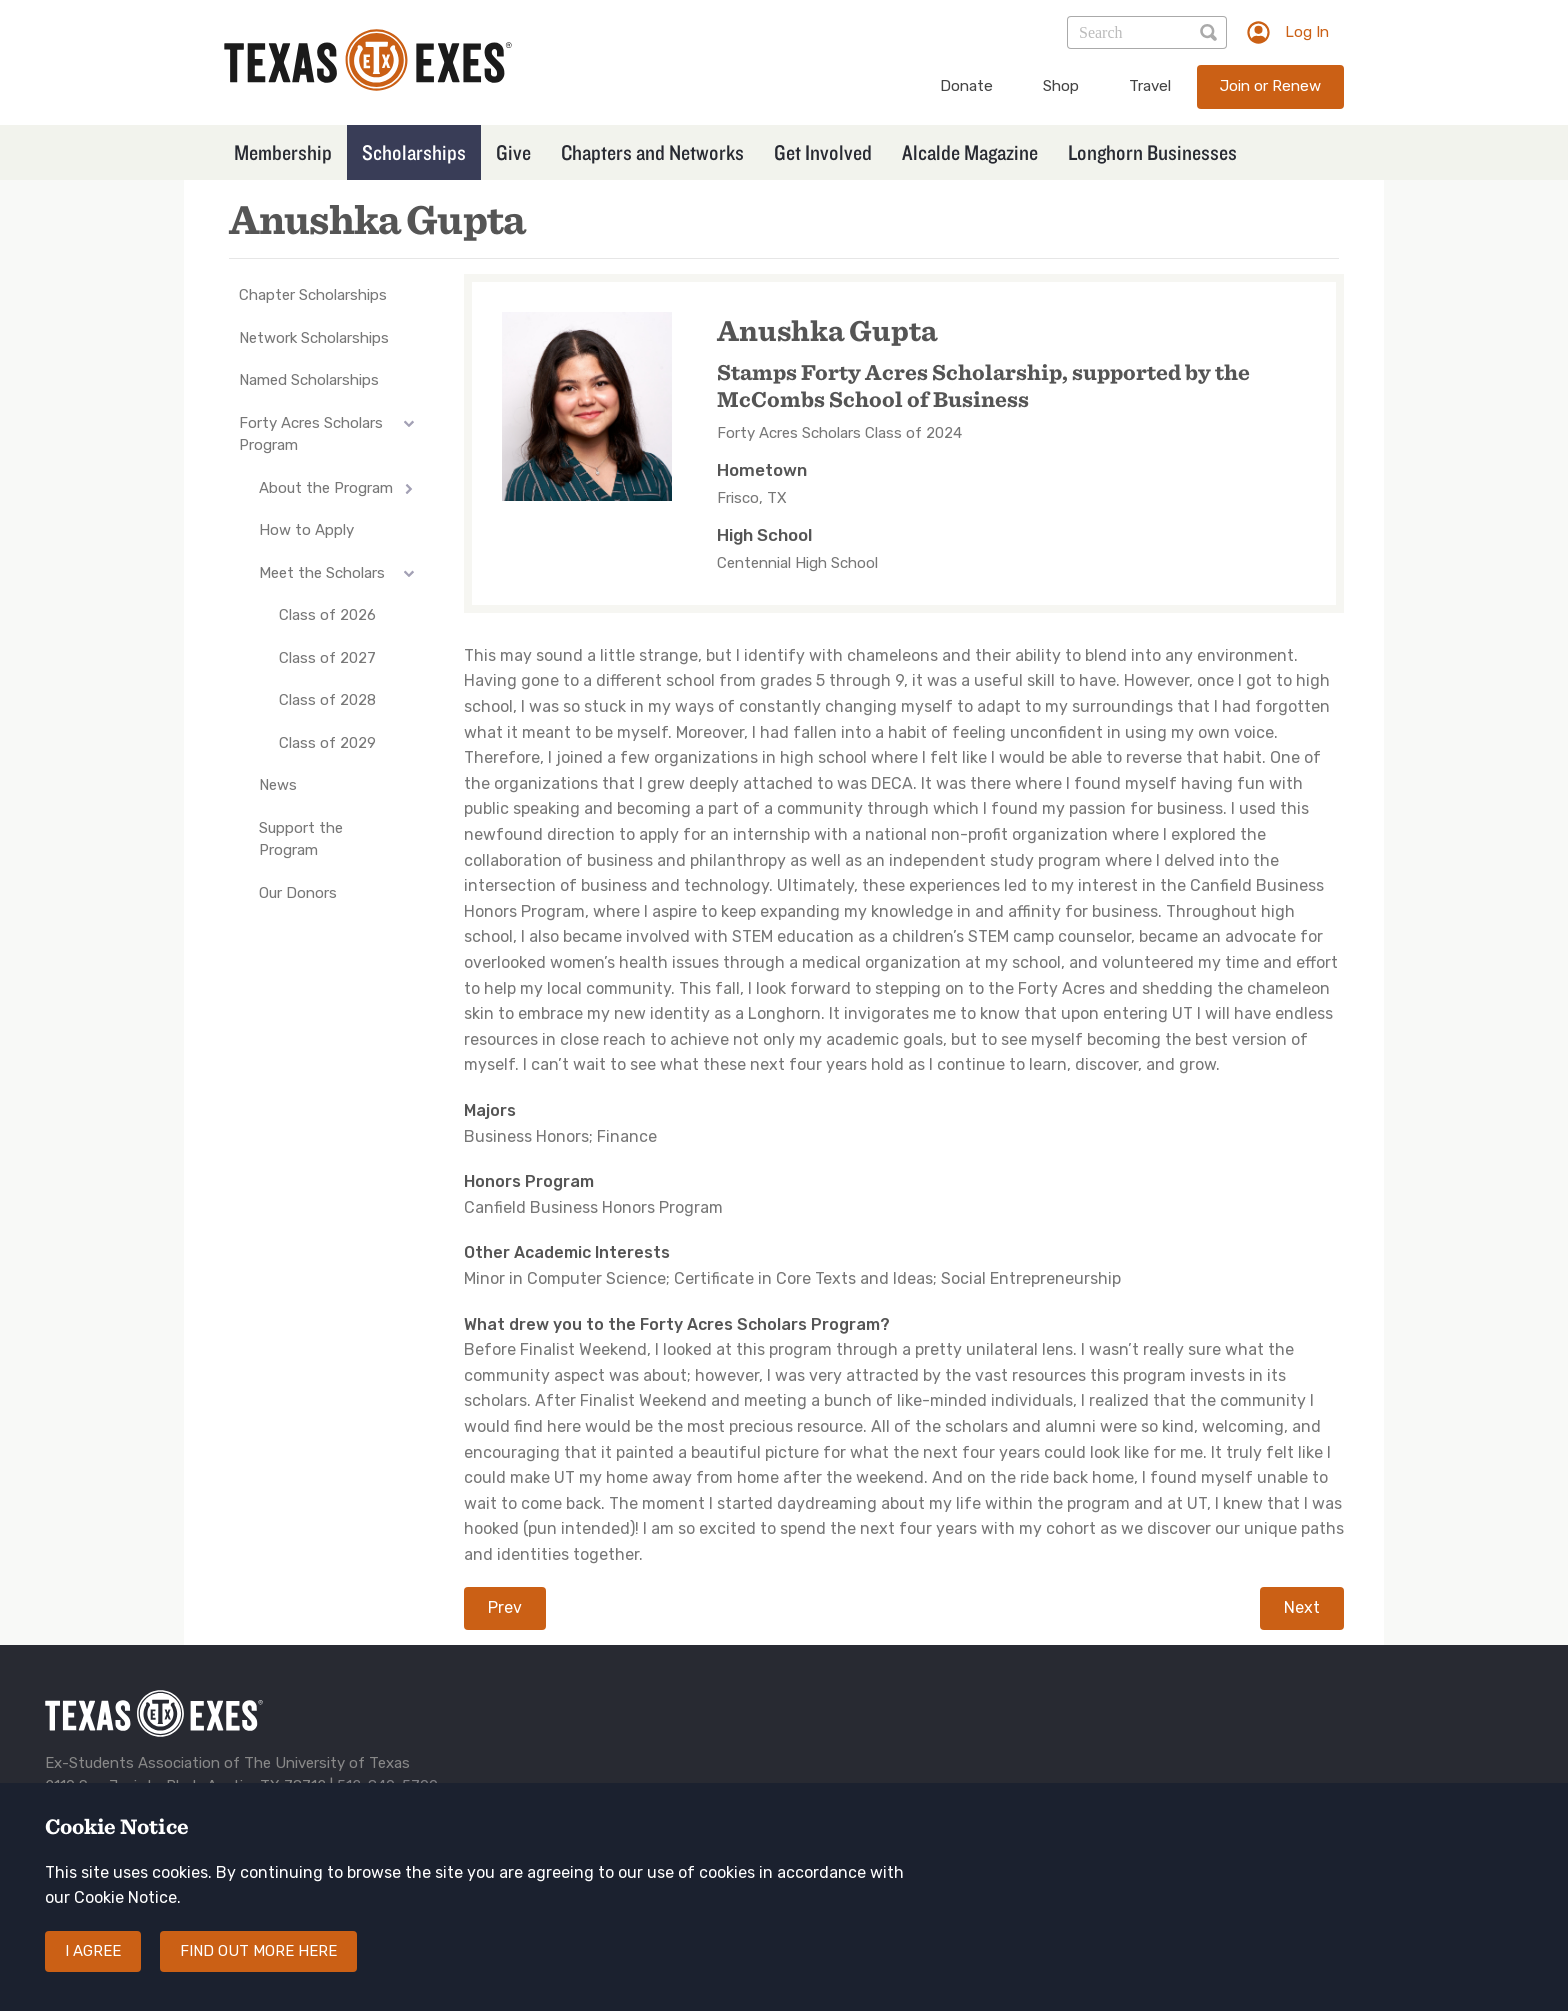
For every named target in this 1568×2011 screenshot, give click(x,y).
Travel (1150, 86)
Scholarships (414, 152)
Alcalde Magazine (970, 152)
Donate (966, 86)
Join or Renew (1270, 86)
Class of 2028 (327, 700)
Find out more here (258, 1971)
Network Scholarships (314, 338)
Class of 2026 (327, 615)
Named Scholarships (309, 380)
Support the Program (301, 839)
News (278, 785)
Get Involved (823, 152)
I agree (93, 1971)
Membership (283, 152)
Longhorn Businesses (1152, 152)
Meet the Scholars (322, 573)
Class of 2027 (327, 658)
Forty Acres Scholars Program (311, 434)
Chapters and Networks (652, 152)
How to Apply (306, 530)
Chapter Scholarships (313, 295)
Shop (1061, 86)
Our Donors (298, 893)
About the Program (326, 488)
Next (1302, 1607)
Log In (1307, 32)
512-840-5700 (387, 1786)
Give (513, 152)
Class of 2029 (327, 743)
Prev (505, 1607)
